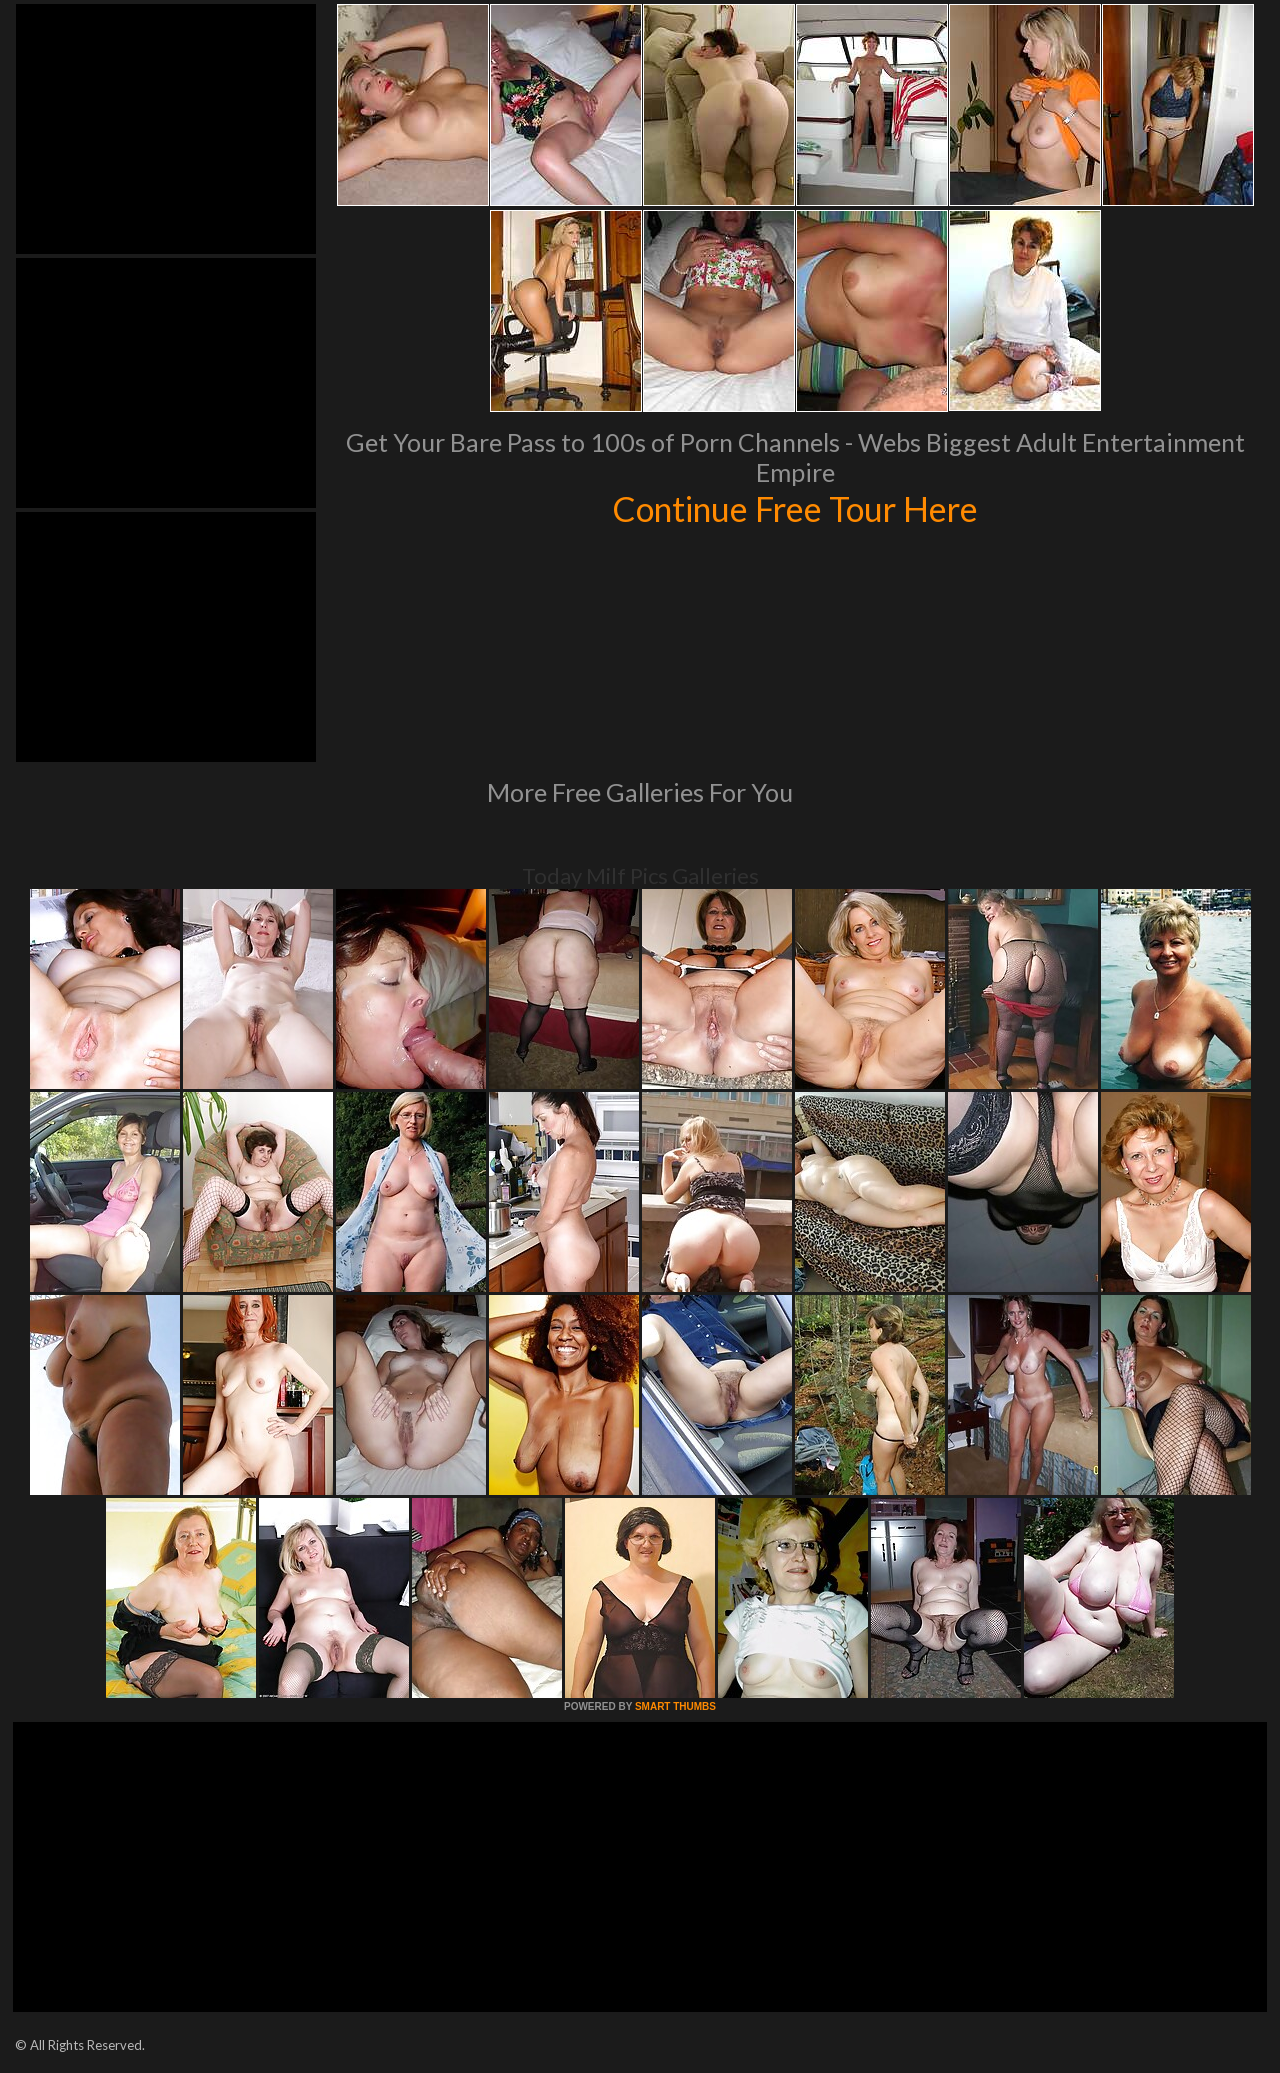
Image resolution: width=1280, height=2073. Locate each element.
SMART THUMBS (675, 1706)
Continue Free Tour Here (795, 508)
